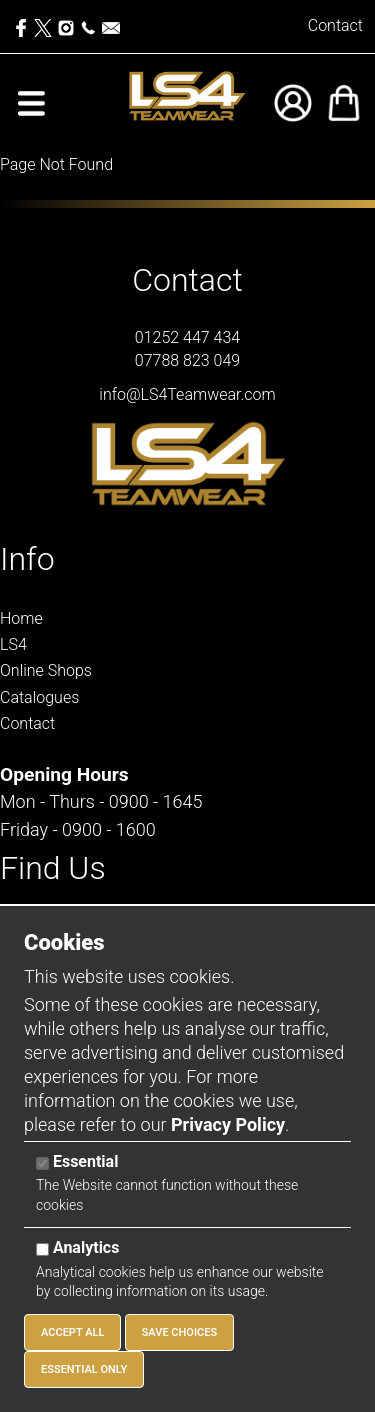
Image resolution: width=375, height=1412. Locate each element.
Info (27, 559)
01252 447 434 (187, 337)
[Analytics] (42, 1249)
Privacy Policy (228, 1124)
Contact (335, 25)
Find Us (53, 868)
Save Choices (180, 1332)
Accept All (72, 1332)
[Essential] (42, 1163)
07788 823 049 (187, 360)
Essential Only (84, 1369)
